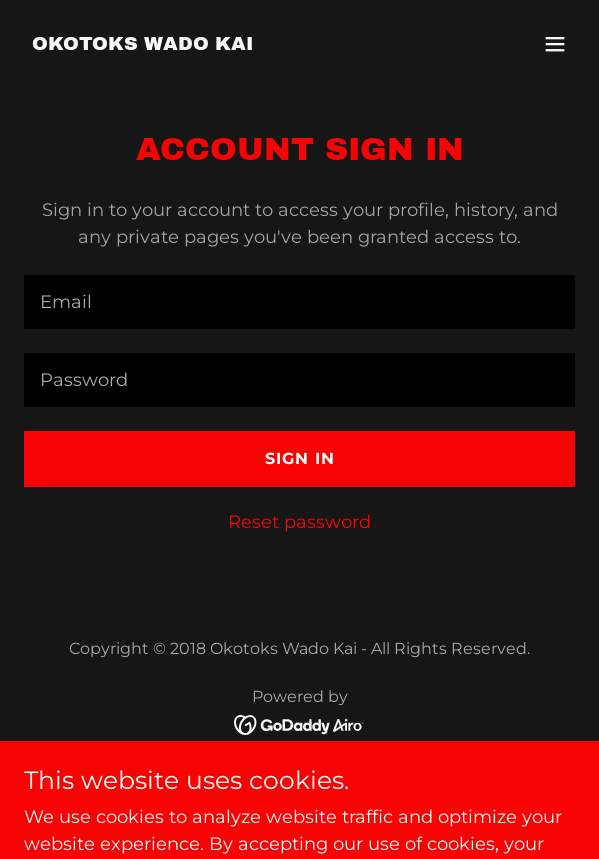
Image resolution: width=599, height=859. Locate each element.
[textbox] (299, 302)
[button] (555, 44)
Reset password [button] (299, 522)
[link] (142, 44)
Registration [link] (299, 774)
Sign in (300, 458)
